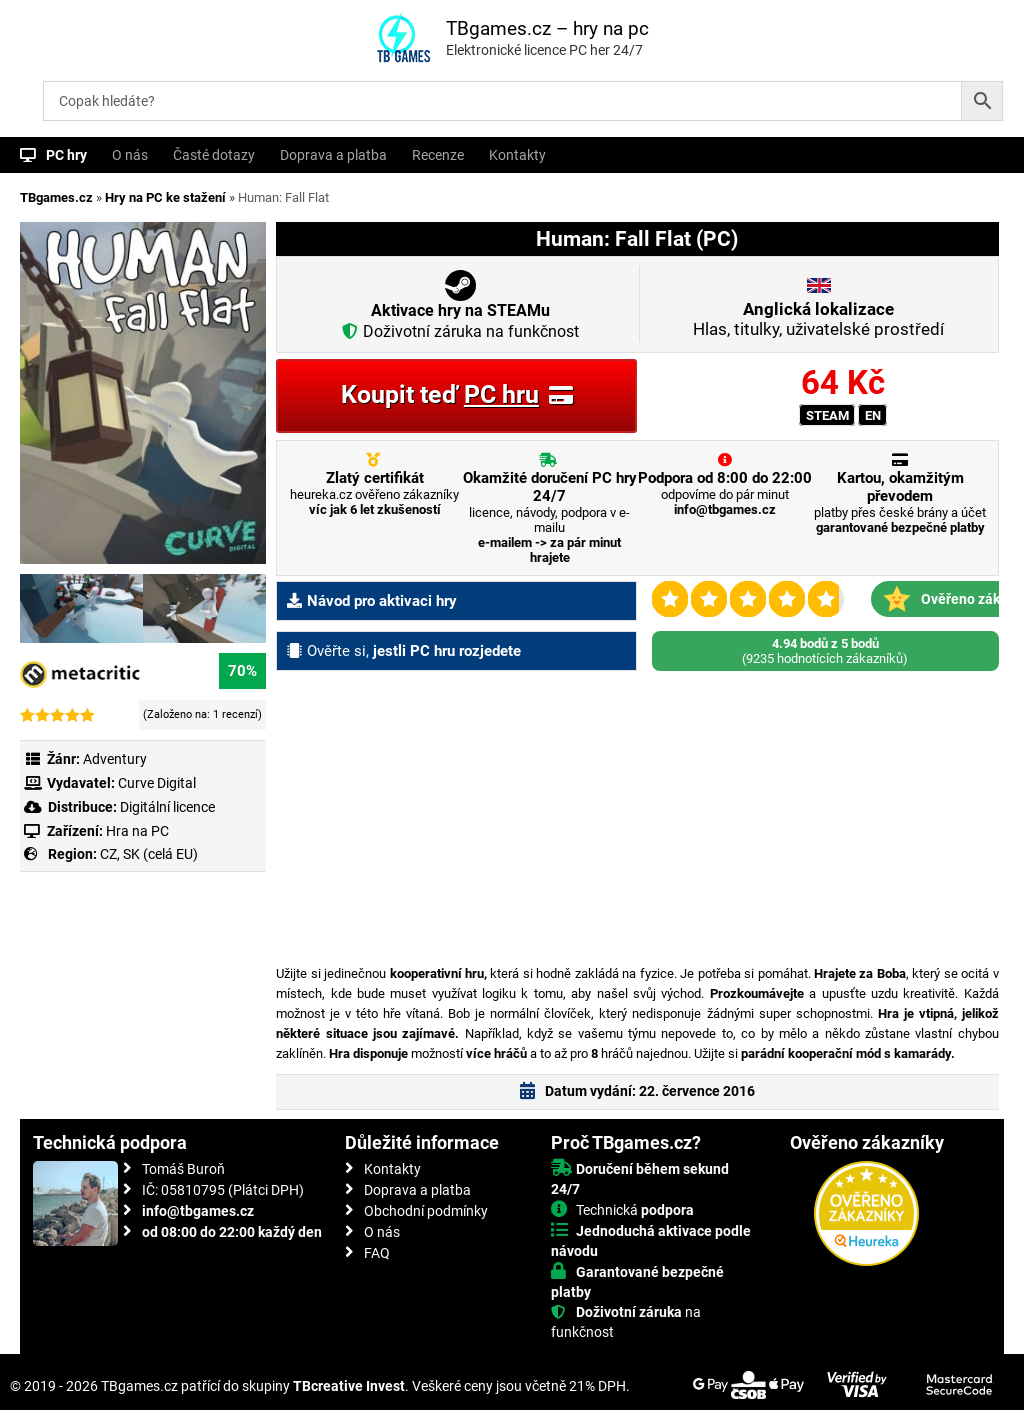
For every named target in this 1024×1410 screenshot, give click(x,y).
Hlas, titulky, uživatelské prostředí (818, 319)
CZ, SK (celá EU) (149, 854)
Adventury (115, 759)
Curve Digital (157, 783)
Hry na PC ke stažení (165, 197)
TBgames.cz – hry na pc (547, 28)
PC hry (66, 155)
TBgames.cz (56, 197)
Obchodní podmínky (426, 1211)
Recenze (438, 155)
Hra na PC (136, 831)
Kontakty (517, 155)
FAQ (377, 1253)
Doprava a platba (333, 155)
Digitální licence (166, 807)
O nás (130, 155)
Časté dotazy (214, 155)
